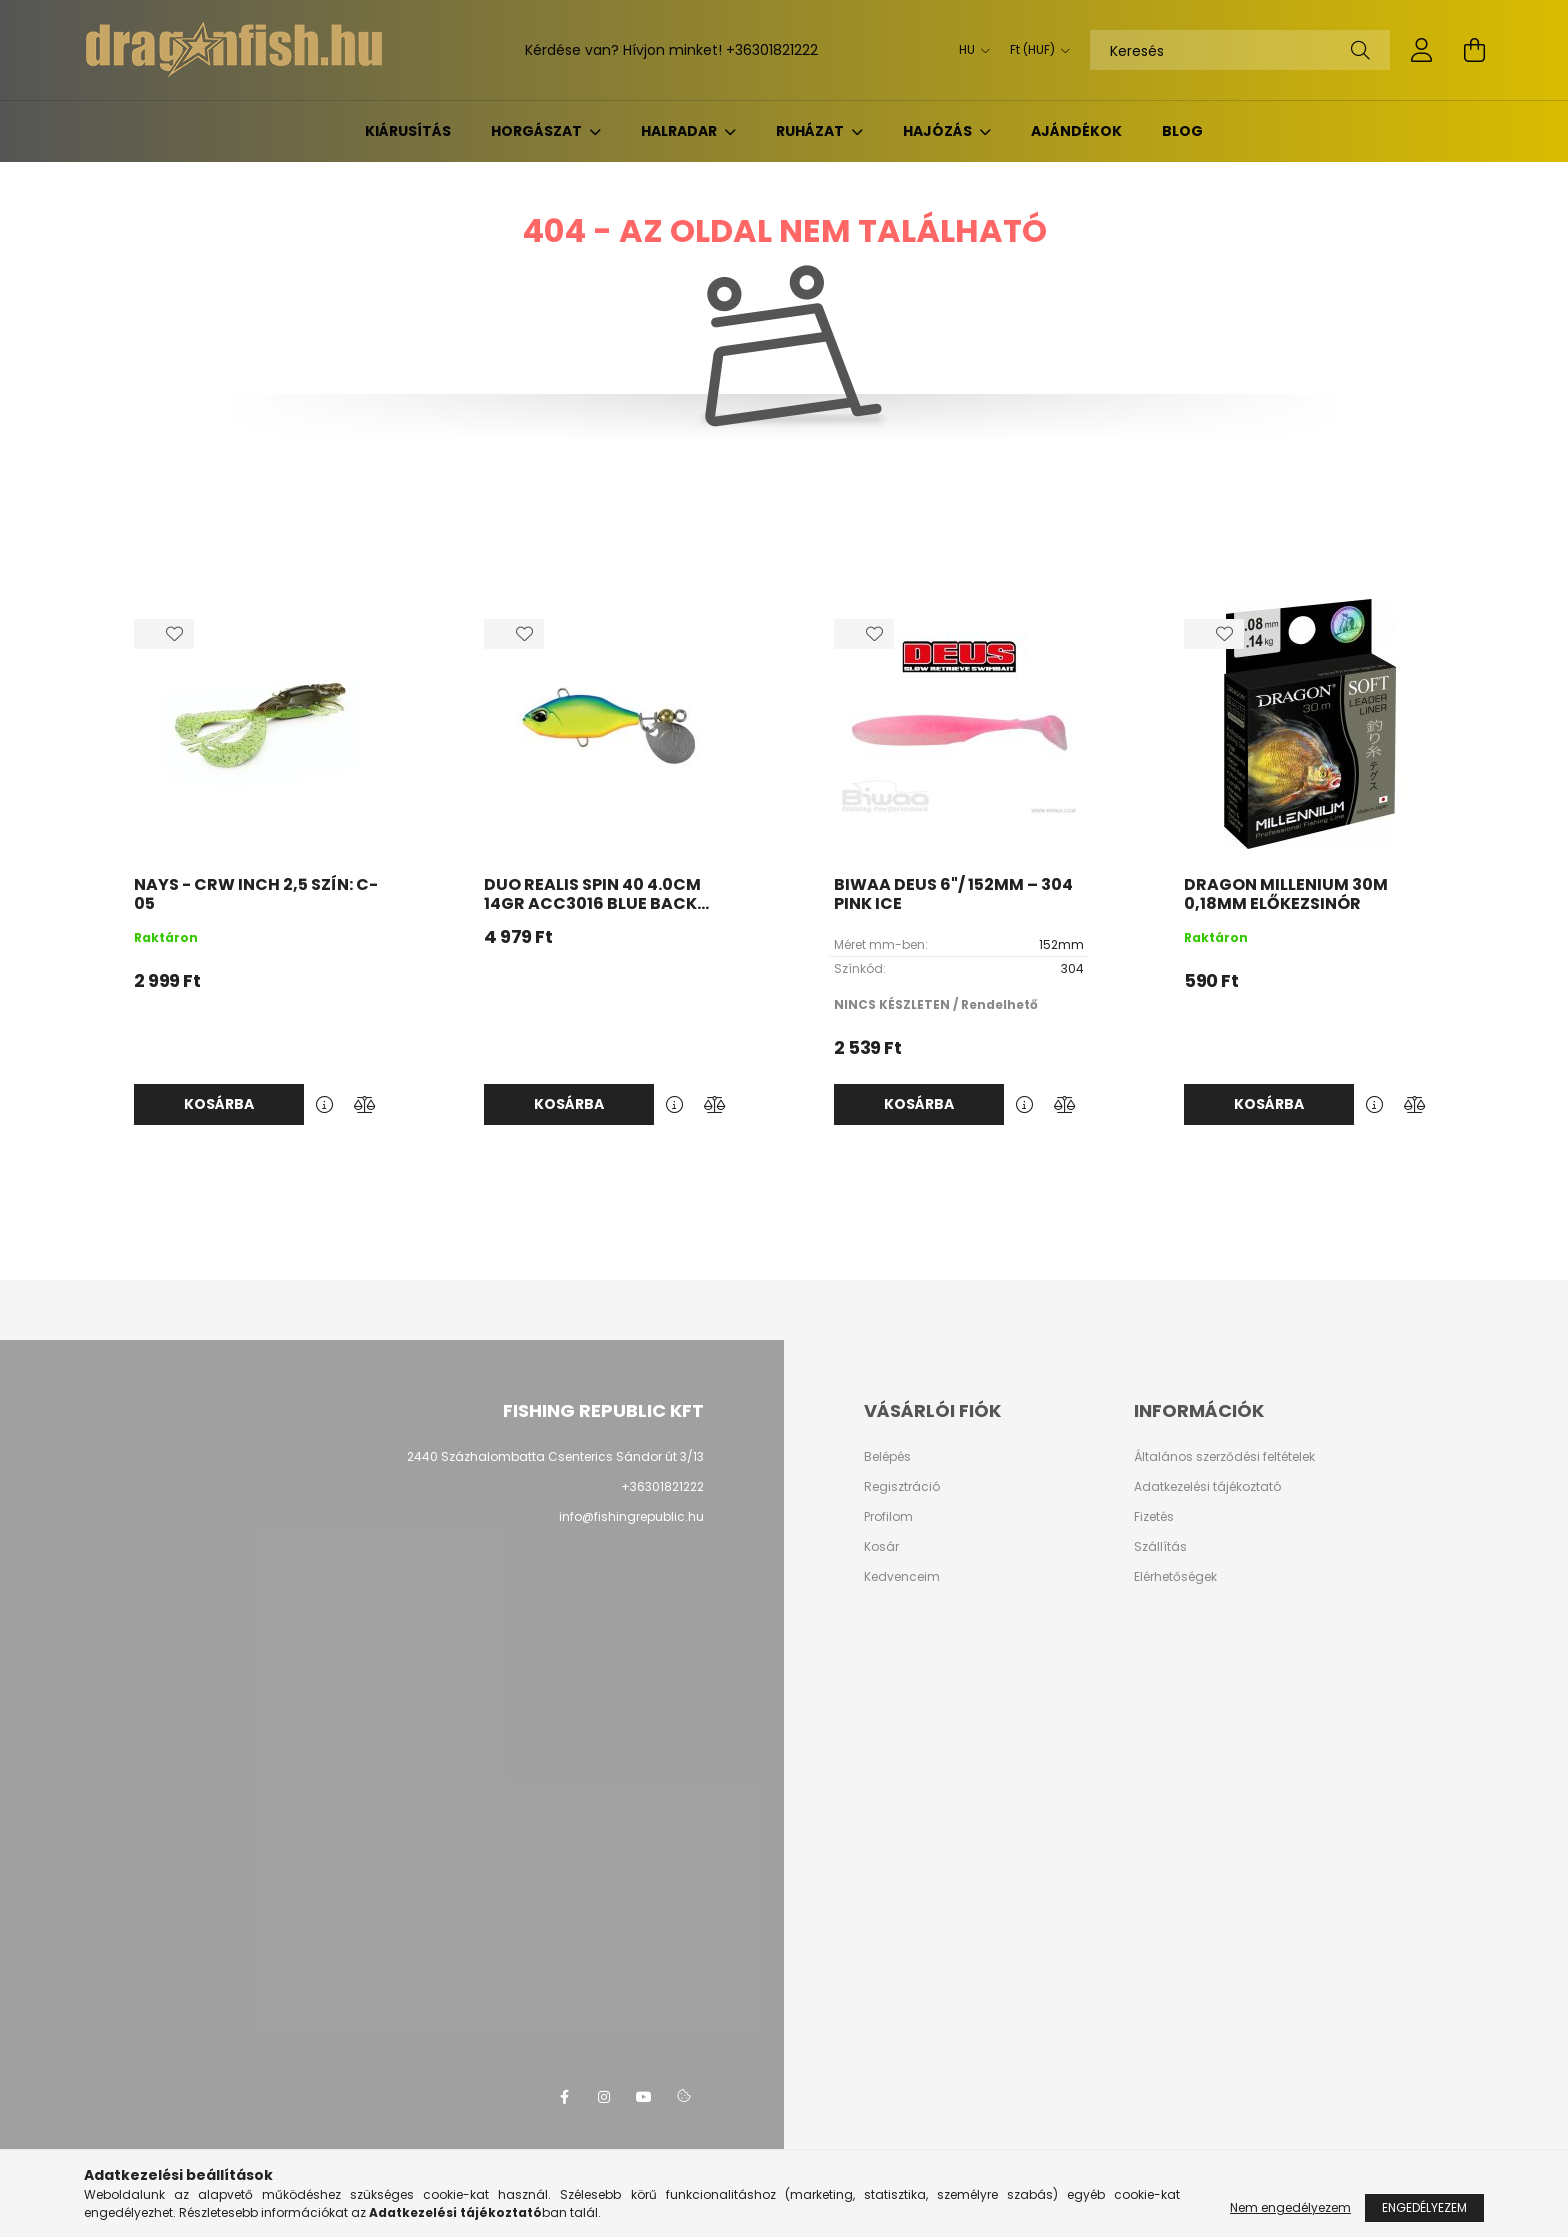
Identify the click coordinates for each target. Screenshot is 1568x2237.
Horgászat (538, 131)
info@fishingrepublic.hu (631, 1516)
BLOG (1182, 131)
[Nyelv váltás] (969, 50)
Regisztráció (902, 1487)
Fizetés (1154, 1517)
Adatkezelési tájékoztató (1207, 1487)
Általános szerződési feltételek (1224, 1457)
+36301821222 (772, 50)
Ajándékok (1076, 131)
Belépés (887, 1457)
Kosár (881, 1547)
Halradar (680, 131)
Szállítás (1160, 1547)
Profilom (888, 1517)
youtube (644, 2097)
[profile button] (1422, 50)
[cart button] (1474, 50)
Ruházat (811, 131)
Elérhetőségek (1175, 1577)
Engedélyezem (1424, 2207)
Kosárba (219, 1104)
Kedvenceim (902, 1577)
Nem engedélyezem (1290, 2207)
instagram (604, 2097)
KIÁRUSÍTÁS (408, 131)
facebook (564, 2097)
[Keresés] (1240, 50)
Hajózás (939, 131)
